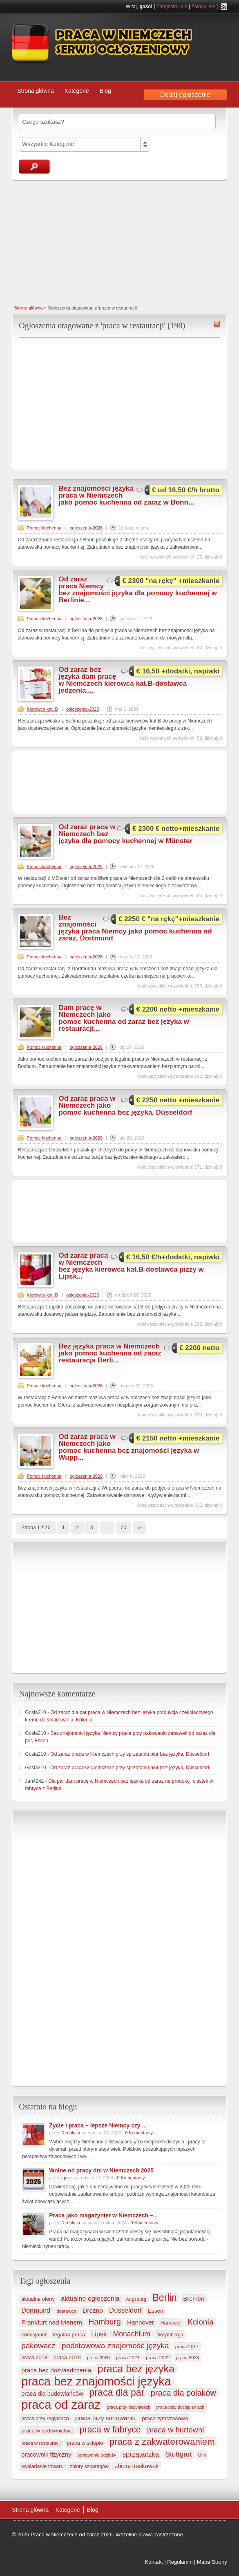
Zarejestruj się (171, 6)
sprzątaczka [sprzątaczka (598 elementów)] (141, 2454)
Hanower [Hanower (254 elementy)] (170, 2323)
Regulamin (179, 2562)
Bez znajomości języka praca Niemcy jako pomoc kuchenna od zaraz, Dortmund (135, 927)
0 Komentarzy (139, 2132)
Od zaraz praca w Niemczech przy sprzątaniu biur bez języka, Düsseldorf (129, 1754)
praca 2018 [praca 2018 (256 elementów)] (34, 2358)
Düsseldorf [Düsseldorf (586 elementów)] (125, 2310)
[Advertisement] (119, 242)
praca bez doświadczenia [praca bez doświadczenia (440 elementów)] (56, 2370)
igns (65, 2177)
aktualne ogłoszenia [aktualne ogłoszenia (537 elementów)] (90, 2298)
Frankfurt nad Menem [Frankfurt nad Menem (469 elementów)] (51, 2322)
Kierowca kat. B (42, 709)
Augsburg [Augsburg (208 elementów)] (136, 2299)
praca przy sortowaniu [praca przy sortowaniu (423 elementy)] (105, 2417)
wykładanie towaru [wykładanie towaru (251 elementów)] (42, 2466)
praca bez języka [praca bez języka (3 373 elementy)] (136, 2368)
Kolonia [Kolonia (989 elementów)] (200, 2322)
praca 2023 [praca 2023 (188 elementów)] (187, 2357)
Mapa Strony (212, 2562)
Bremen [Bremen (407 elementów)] (193, 2299)
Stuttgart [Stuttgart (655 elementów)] (178, 2454)
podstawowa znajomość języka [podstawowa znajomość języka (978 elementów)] (115, 2345)
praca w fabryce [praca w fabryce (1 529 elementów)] (110, 2429)
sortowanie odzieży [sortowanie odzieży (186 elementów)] (97, 2455)
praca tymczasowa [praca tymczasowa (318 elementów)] (165, 2418)
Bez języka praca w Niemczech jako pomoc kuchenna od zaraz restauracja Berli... (109, 1353)
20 (123, 1527)
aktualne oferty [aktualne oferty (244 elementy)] (38, 2299)
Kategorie (77, 91)
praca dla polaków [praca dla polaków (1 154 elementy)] (183, 2392)
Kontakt (154, 2562)
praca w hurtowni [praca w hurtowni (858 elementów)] (175, 2430)
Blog (105, 91)
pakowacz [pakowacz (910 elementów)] (38, 2345)
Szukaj (34, 166)
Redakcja (70, 2132)
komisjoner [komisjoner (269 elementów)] (34, 2334)
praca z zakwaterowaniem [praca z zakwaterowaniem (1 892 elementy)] (162, 2441)
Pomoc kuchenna (44, 527)
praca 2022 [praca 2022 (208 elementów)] (158, 2357)
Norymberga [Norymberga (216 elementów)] (169, 2335)
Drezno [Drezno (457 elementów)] (93, 2310)
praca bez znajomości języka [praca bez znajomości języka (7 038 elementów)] (96, 2381)
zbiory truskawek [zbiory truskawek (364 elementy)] (137, 2466)
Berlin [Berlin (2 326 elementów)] (164, 2297)
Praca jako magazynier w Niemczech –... (103, 2215)
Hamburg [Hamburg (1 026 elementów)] (104, 2322)
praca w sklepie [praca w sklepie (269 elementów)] (85, 2443)
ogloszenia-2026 (86, 527)
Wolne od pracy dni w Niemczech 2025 (101, 2170)
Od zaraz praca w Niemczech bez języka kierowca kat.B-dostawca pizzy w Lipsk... (130, 1266)
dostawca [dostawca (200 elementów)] (66, 2311)
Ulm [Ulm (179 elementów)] (202, 2455)
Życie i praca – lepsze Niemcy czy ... (98, 2125)
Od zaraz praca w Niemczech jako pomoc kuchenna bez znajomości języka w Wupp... (128, 1447)
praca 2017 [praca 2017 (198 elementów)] (187, 2346)
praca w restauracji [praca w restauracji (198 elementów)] (40, 2443)
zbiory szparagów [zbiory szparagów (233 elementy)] (89, 2466)
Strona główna (35, 91)
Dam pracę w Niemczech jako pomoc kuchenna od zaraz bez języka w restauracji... (123, 1018)
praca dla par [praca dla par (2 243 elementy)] (116, 2392)
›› (139, 1527)
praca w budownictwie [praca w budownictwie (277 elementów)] (47, 2431)
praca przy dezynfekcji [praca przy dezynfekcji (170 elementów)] (128, 2407)
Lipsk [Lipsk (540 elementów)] (99, 2334)
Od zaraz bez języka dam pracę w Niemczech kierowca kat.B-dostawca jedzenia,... (122, 680)
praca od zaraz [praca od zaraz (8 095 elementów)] (61, 2404)
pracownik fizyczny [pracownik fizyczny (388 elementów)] (46, 2454)
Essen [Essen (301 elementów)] (155, 2311)
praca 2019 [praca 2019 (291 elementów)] (67, 2357)
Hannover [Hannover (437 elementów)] (140, 2322)
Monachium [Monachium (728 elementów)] (131, 2334)
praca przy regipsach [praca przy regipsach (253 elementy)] (45, 2418)
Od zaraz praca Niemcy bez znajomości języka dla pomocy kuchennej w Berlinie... (137, 589)
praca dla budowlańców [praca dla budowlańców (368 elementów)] (52, 2393)
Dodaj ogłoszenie (185, 94)
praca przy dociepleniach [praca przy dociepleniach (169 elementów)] (180, 2407)
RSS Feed (224, 6)
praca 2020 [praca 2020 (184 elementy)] (98, 2357)
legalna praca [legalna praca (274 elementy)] (69, 2334)
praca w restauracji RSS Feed (217, 324)
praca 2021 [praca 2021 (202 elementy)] (128, 2357)
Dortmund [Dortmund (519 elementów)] (35, 2310)
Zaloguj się (203, 6)
